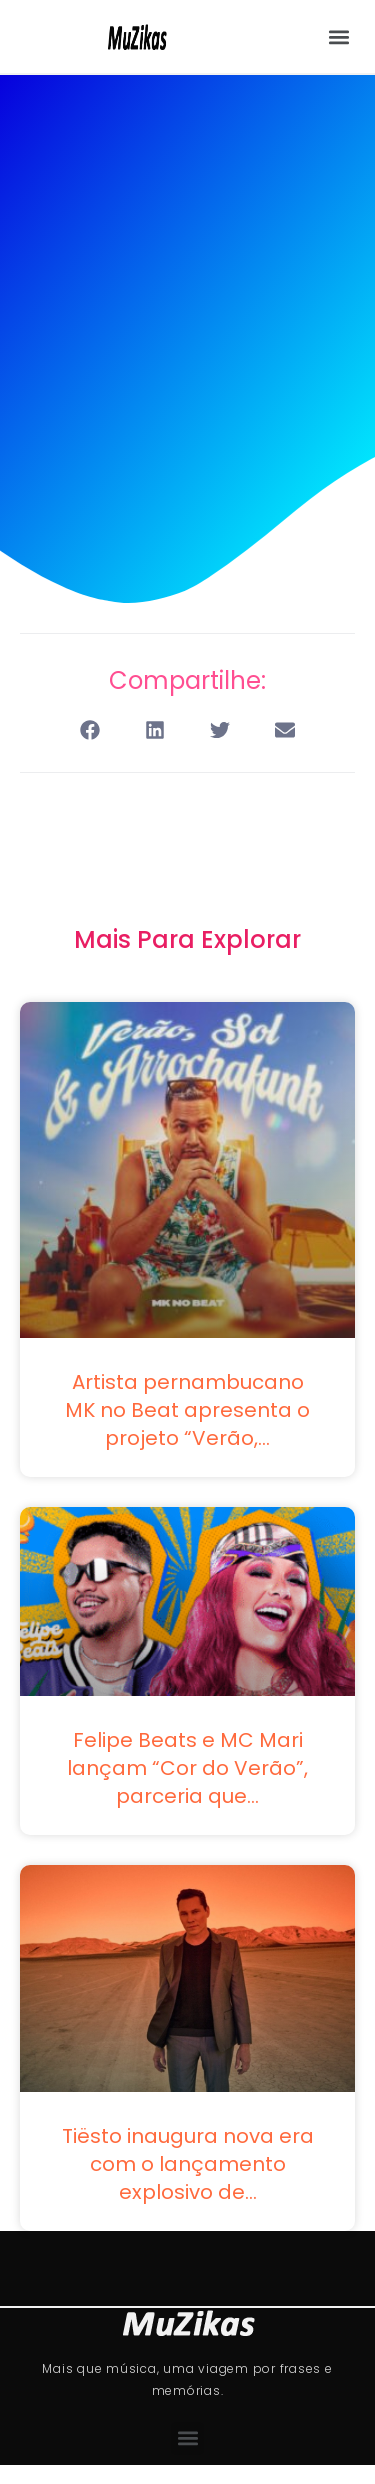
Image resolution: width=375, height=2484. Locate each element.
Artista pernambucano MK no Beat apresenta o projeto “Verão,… (187, 1410)
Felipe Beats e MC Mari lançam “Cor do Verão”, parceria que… (187, 1768)
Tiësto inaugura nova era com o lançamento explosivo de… (188, 2164)
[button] (338, 36)
